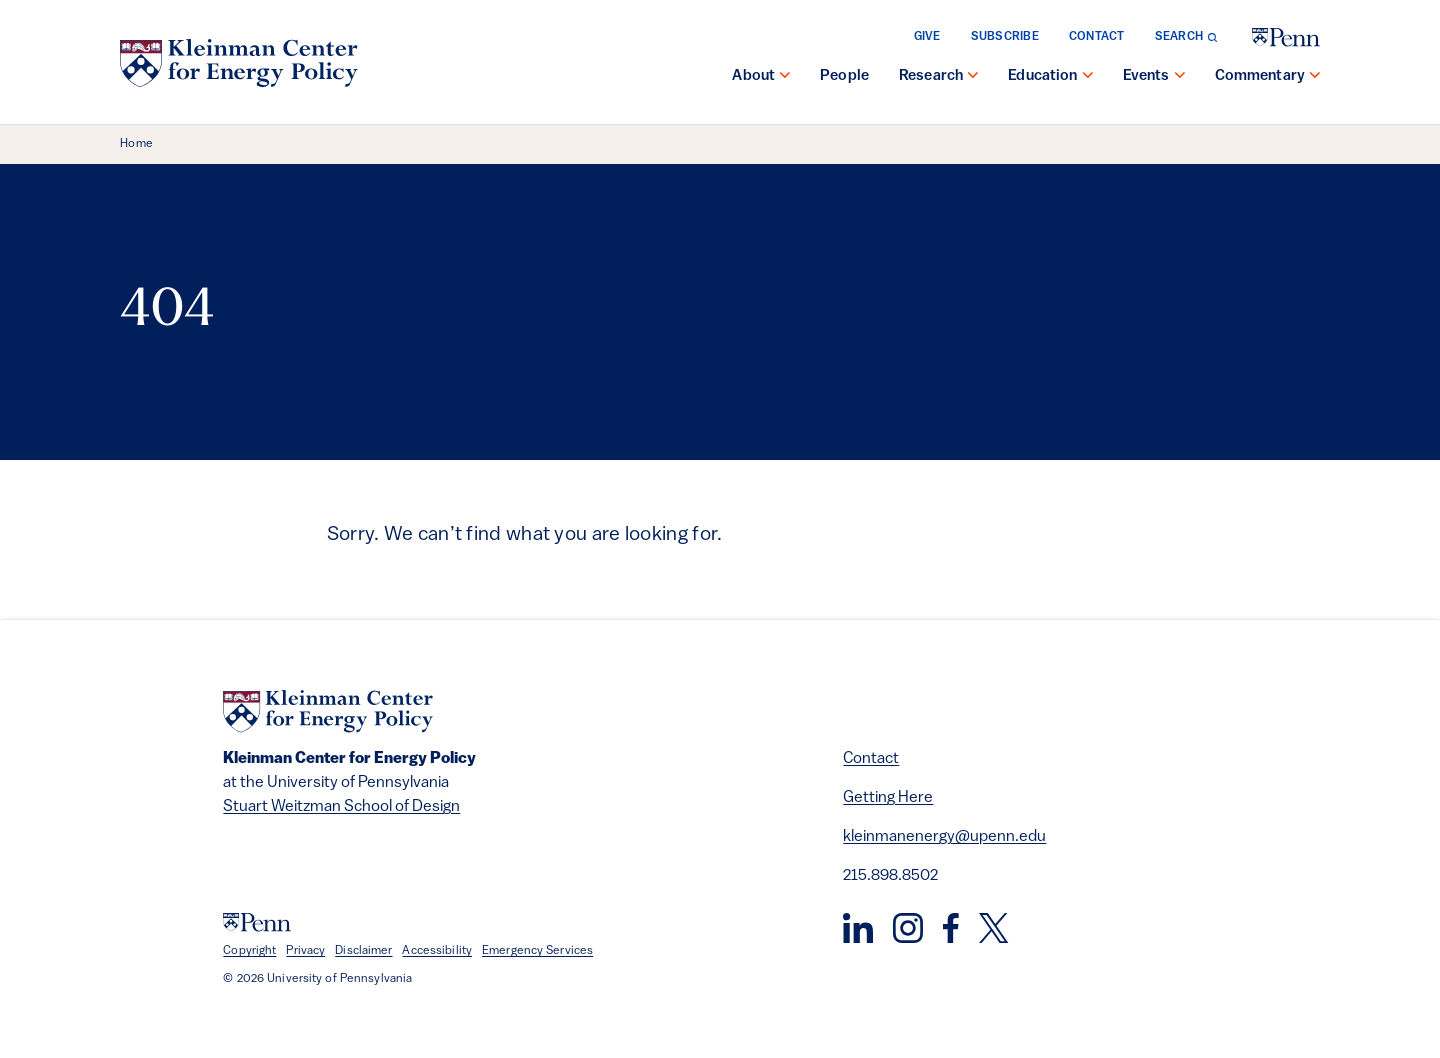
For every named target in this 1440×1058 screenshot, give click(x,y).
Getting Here (888, 798)
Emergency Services (537, 951)
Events (1146, 76)
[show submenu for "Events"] (1180, 77)
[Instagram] (908, 928)
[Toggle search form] (1186, 37)
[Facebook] (951, 928)
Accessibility (437, 951)
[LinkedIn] (858, 928)
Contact (1097, 37)
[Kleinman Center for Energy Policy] (239, 63)
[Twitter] (993, 928)
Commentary (1260, 76)
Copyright (249, 951)
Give (927, 37)
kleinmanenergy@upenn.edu (944, 837)
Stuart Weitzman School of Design (341, 807)
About (753, 76)
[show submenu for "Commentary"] (1315, 77)
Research (931, 76)
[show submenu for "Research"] (973, 77)
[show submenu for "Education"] (1088, 77)
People (844, 76)
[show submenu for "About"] (785, 77)
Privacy (305, 951)
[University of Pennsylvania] (1286, 37)
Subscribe (1005, 37)
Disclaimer (363, 951)
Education (1042, 76)
